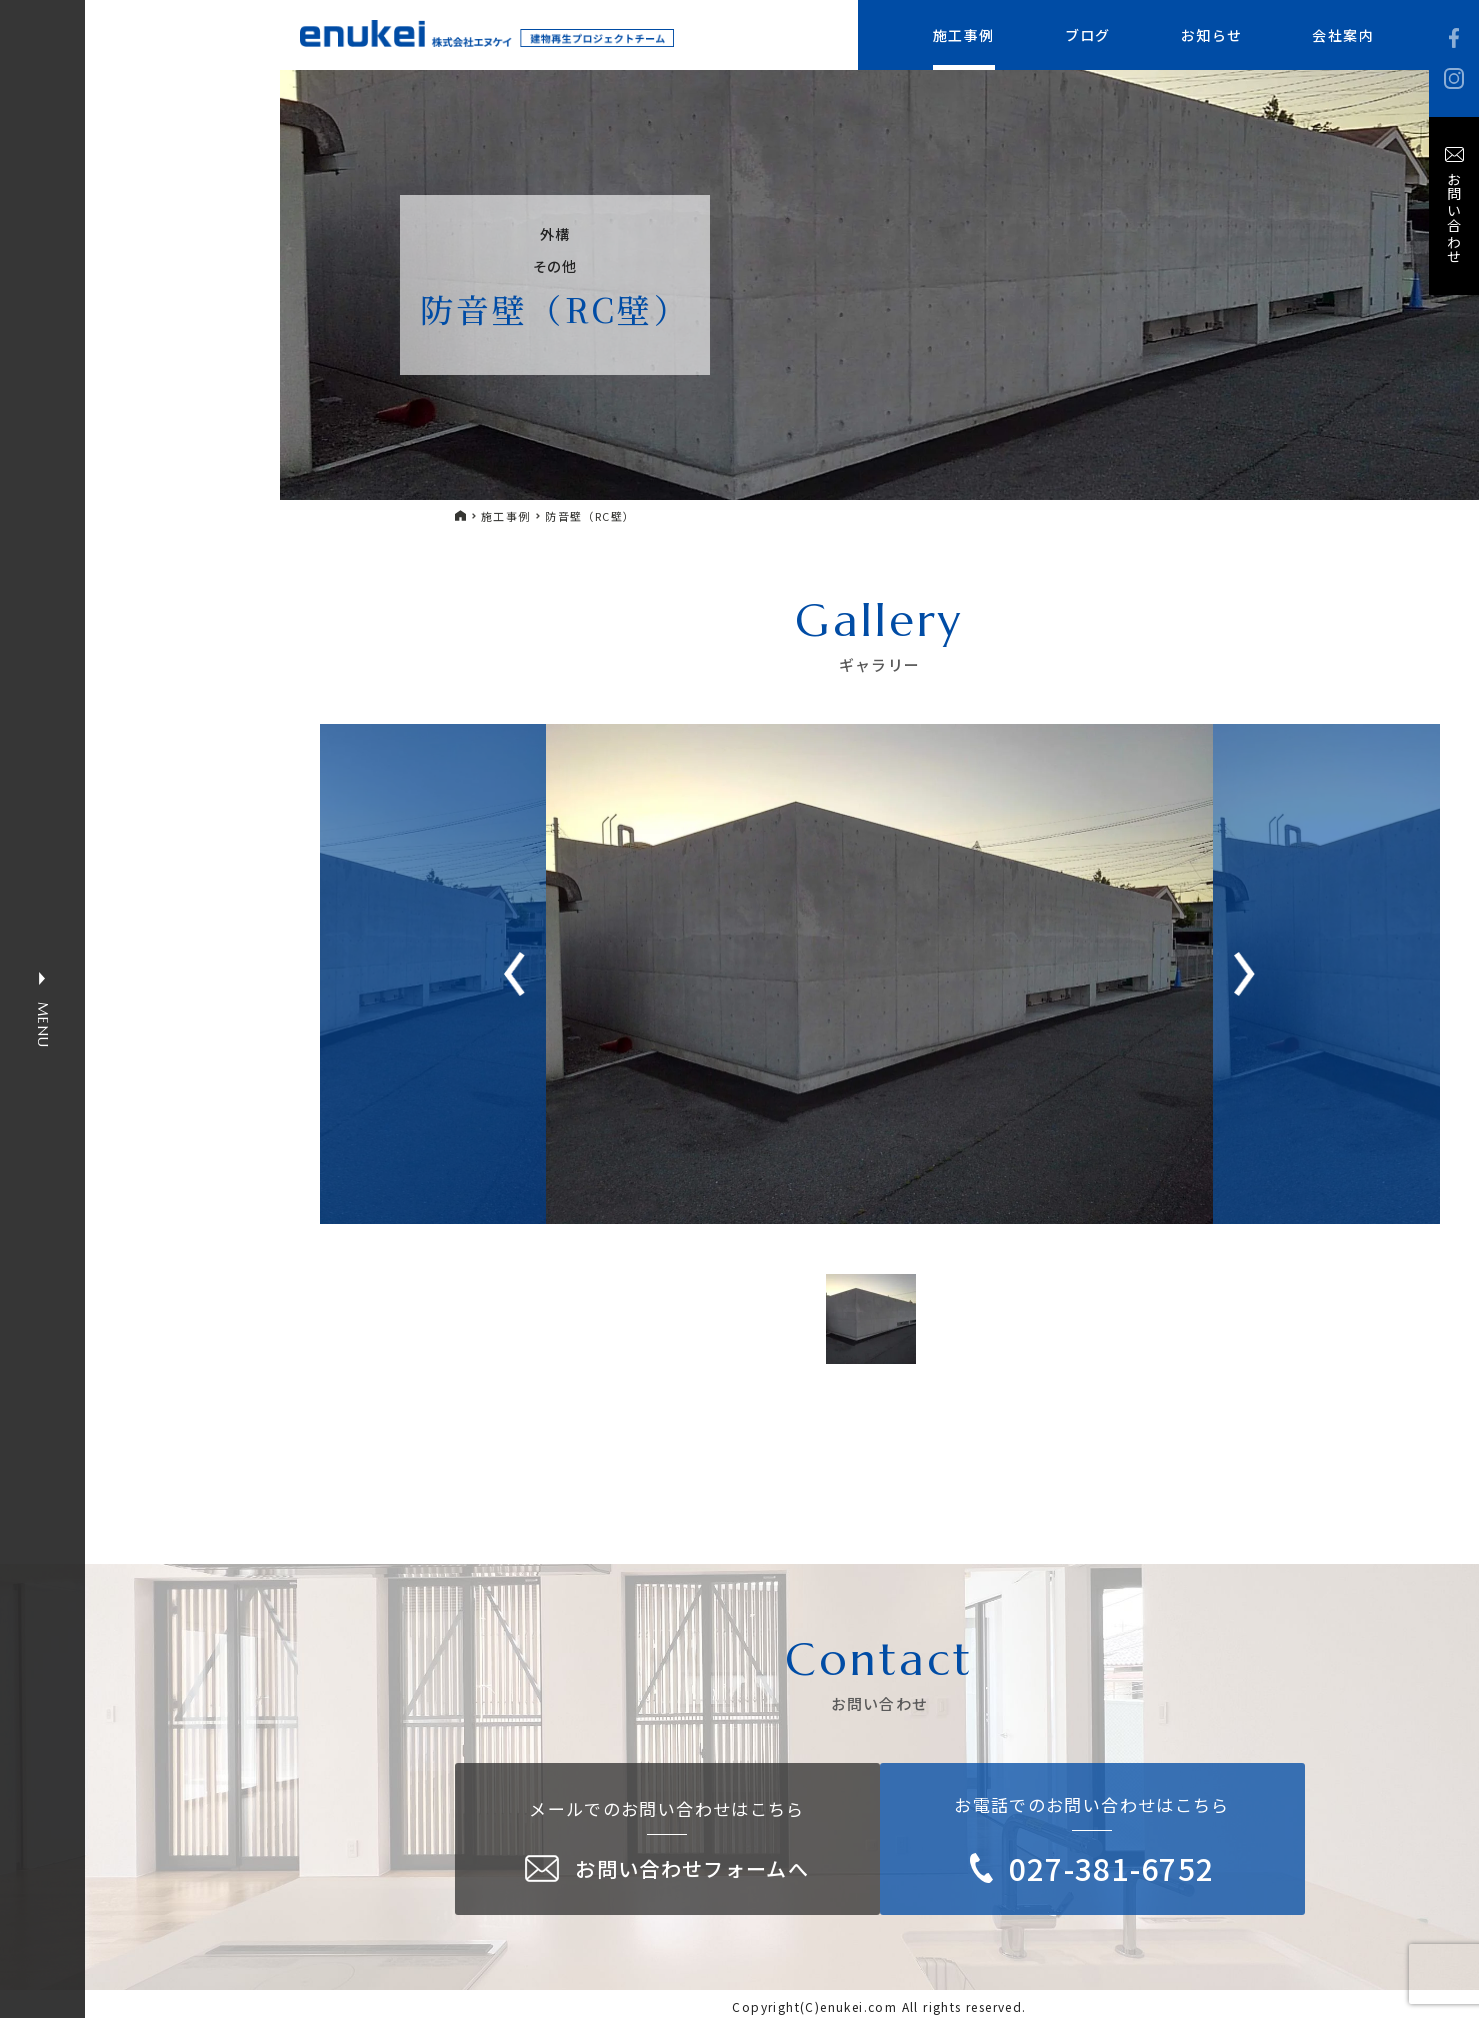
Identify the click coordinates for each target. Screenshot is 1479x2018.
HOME (461, 515)
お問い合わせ (1454, 218)
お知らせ (1212, 35)
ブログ (1088, 35)
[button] (1244, 974)
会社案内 (1343, 35)
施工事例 (964, 35)
